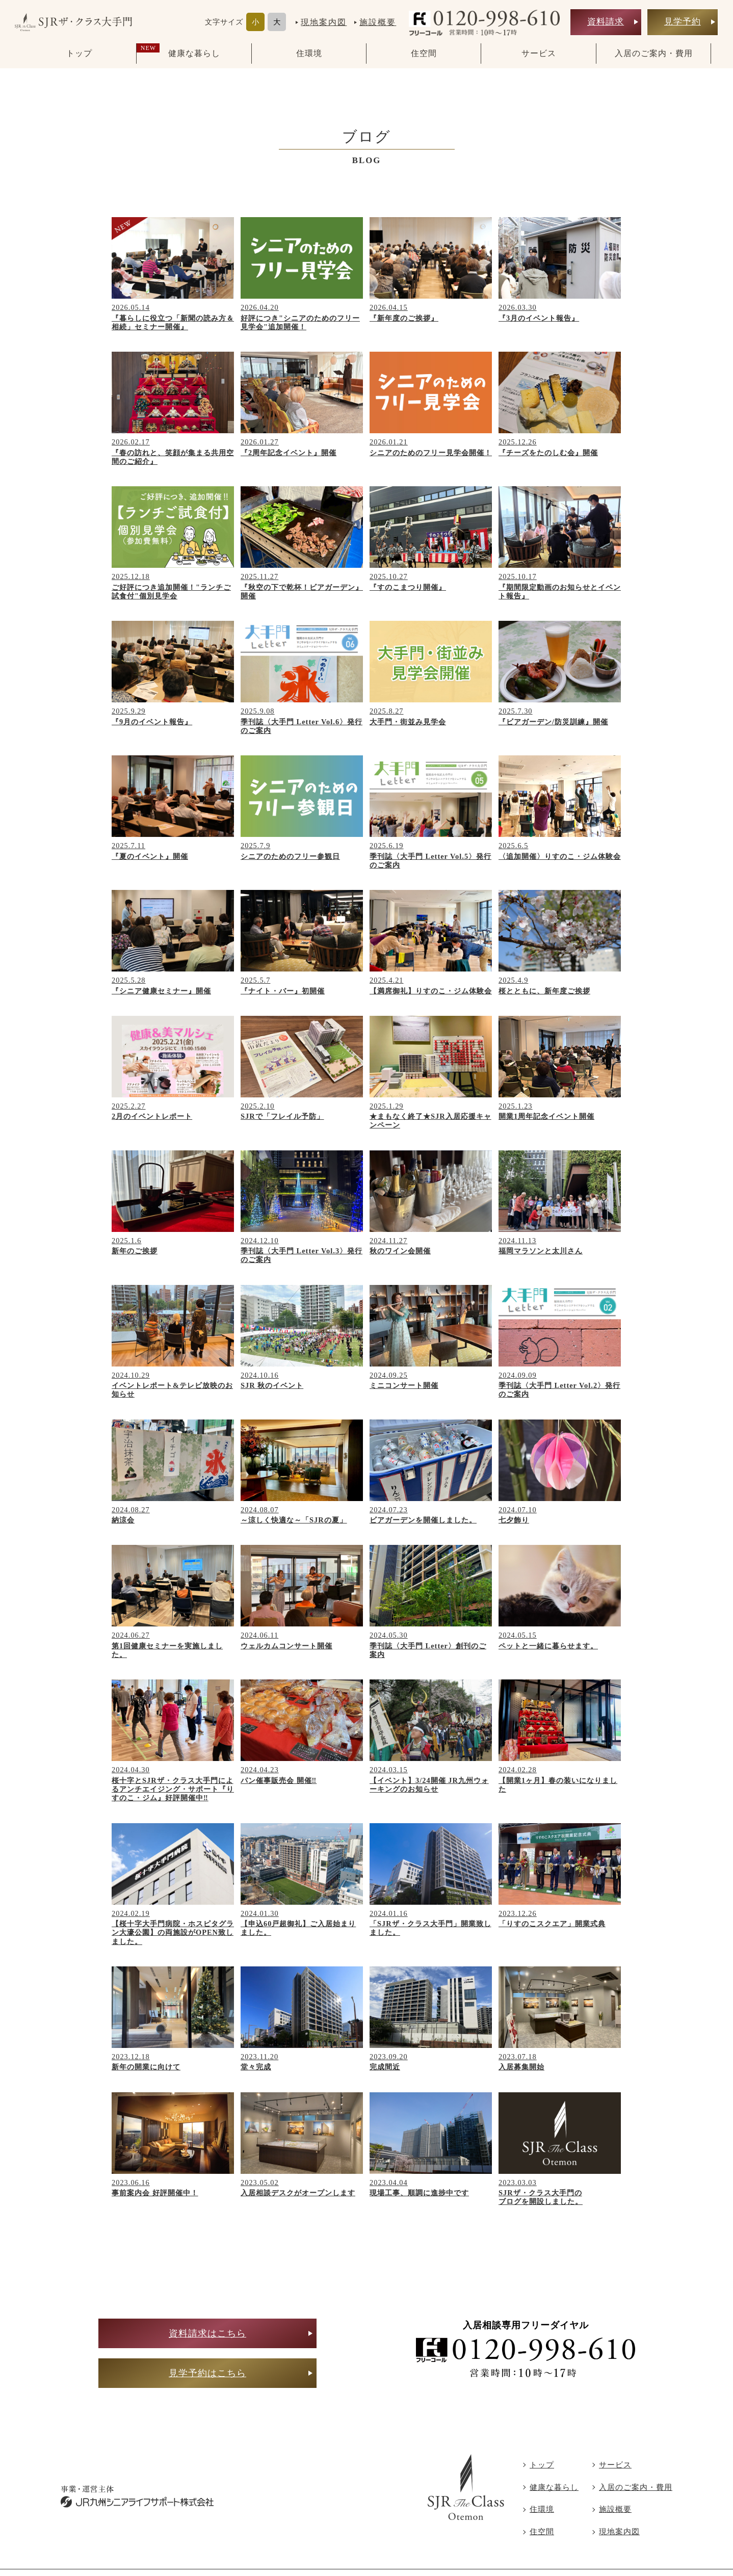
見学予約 (682, 18)
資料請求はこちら (207, 2333)
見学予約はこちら (207, 2373)
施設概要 (377, 18)
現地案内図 (324, 18)
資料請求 (605, 18)
